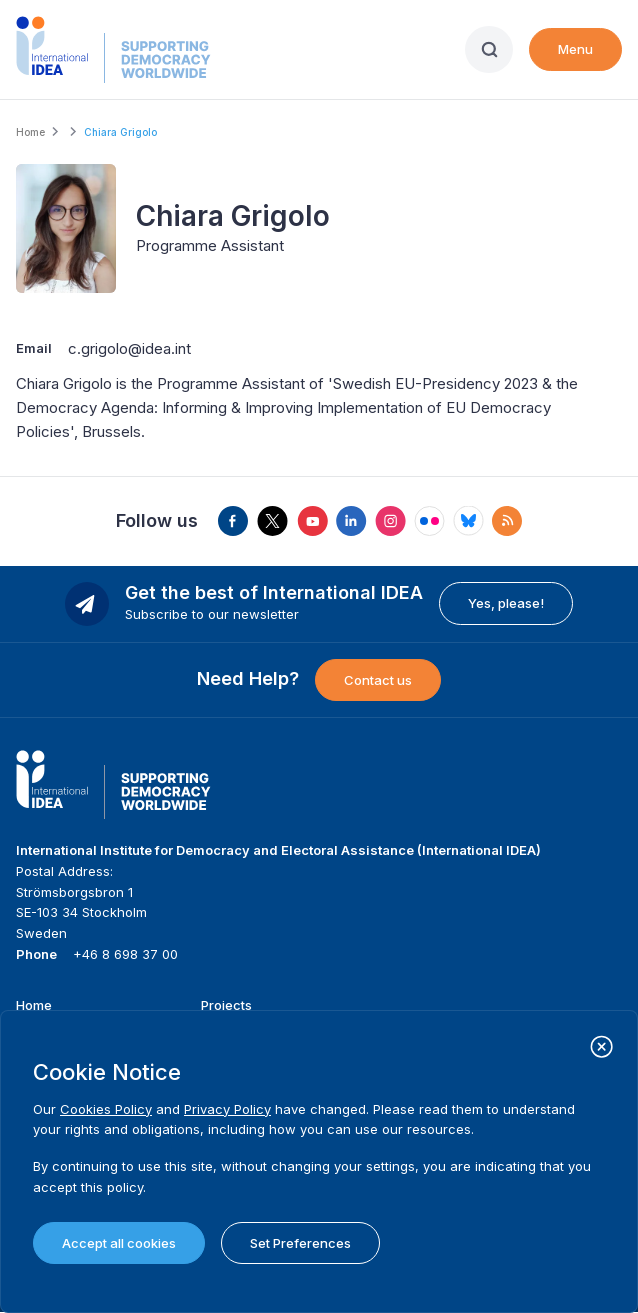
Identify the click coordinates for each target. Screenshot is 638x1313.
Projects (226, 1005)
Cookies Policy (106, 1109)
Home (30, 132)
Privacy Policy (227, 1109)
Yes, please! (506, 603)
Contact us (378, 680)
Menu (575, 49)
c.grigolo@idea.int (129, 348)
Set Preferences (300, 1243)
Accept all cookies (119, 1243)
